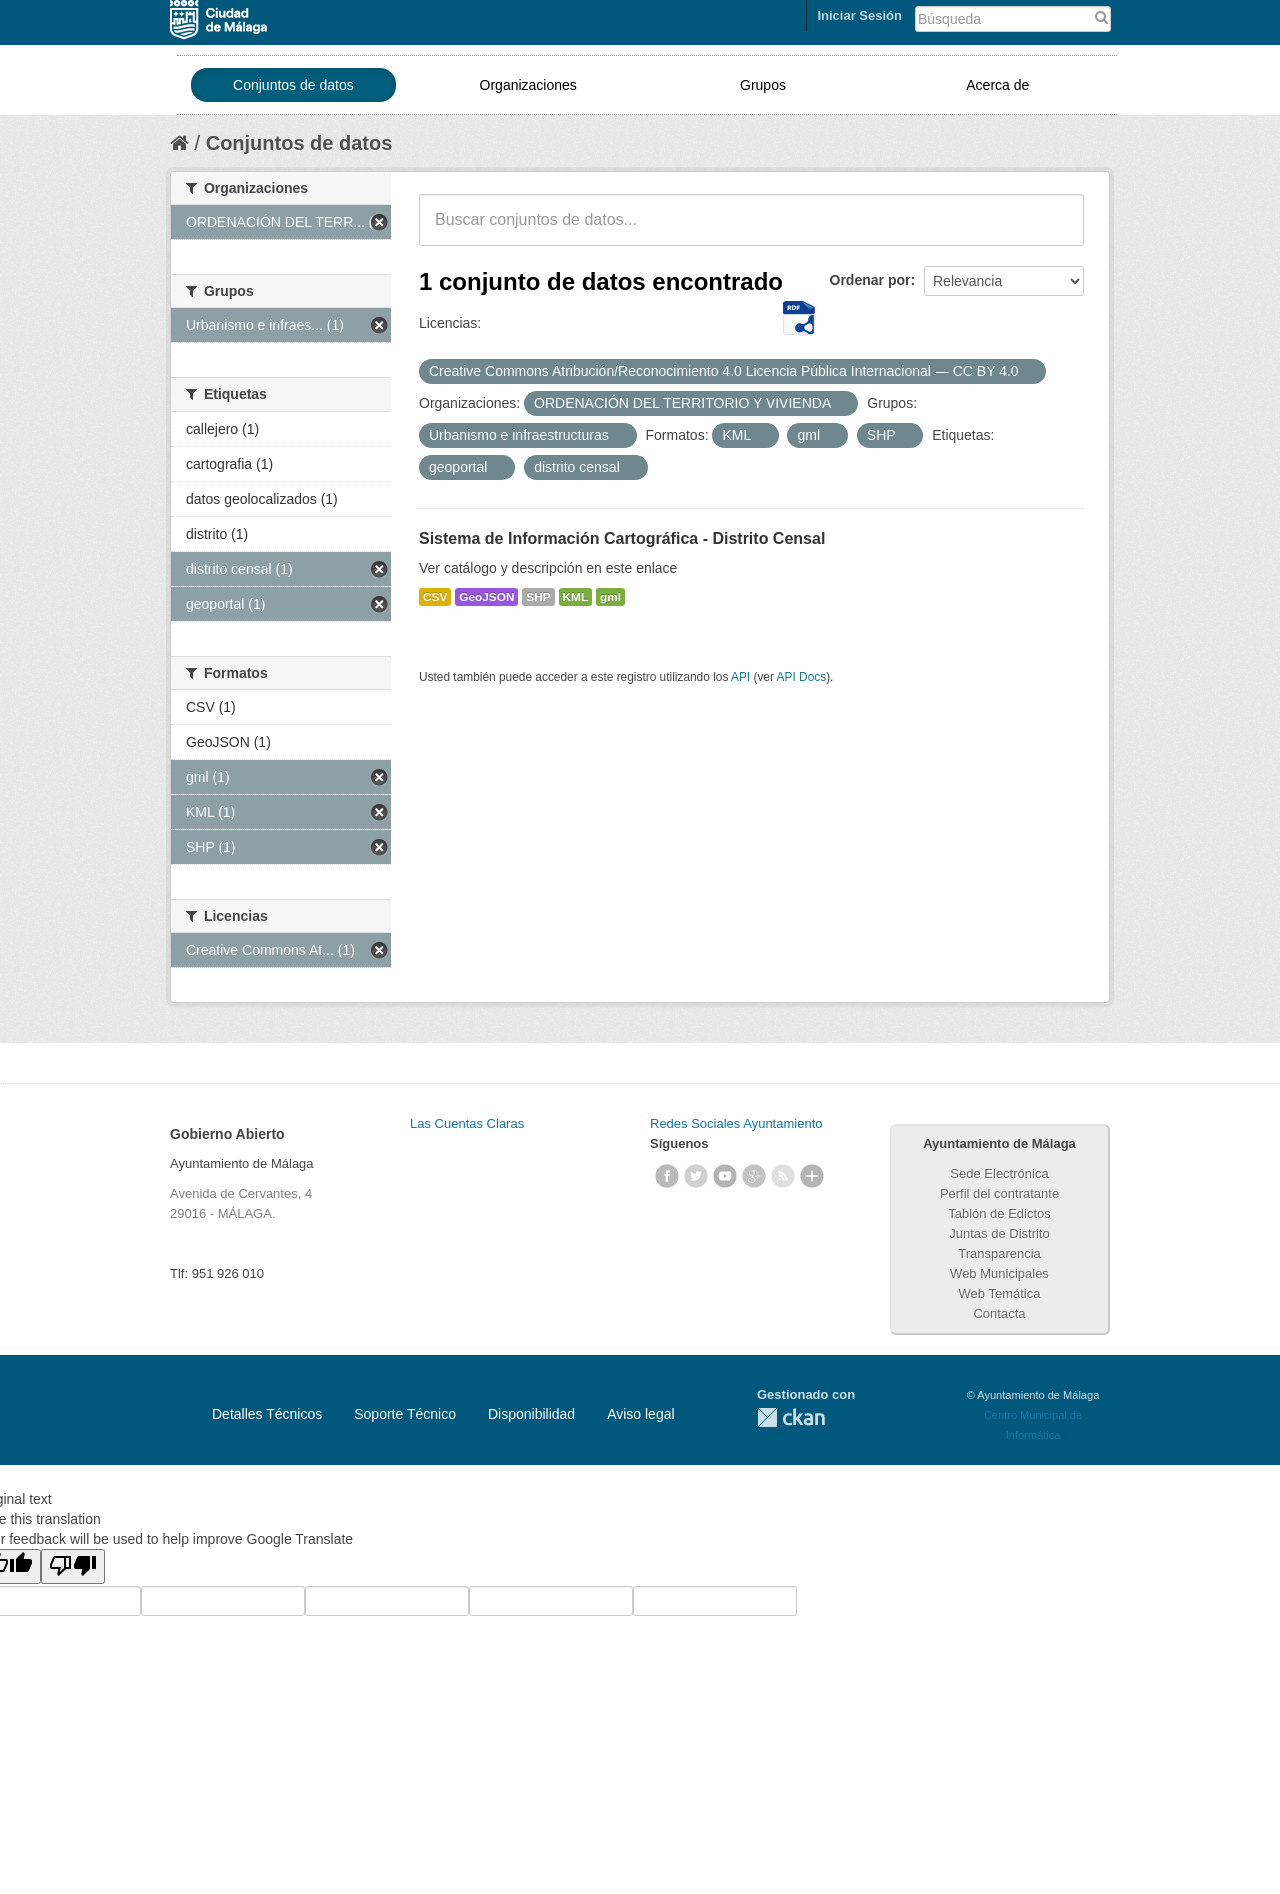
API (740, 677)
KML (576, 597)
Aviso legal (640, 1414)
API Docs (802, 677)
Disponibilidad (531, 1414)
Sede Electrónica (999, 1173)
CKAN (791, 1417)
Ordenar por (870, 280)
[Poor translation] (73, 1566)
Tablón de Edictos (999, 1213)
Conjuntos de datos (293, 85)
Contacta (999, 1313)
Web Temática (1000, 1293)
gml (610, 597)
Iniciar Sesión (859, 15)
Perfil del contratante (999, 1193)
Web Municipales (999, 1273)
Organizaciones (528, 85)
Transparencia (999, 1253)
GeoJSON (486, 597)
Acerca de (997, 85)
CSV (435, 597)
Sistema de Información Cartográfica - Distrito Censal (622, 538)
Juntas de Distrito (999, 1233)
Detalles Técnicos (267, 1414)
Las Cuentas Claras (467, 1123)
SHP (538, 597)
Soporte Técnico (405, 1414)
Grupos (763, 85)
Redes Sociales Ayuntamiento (736, 1123)
